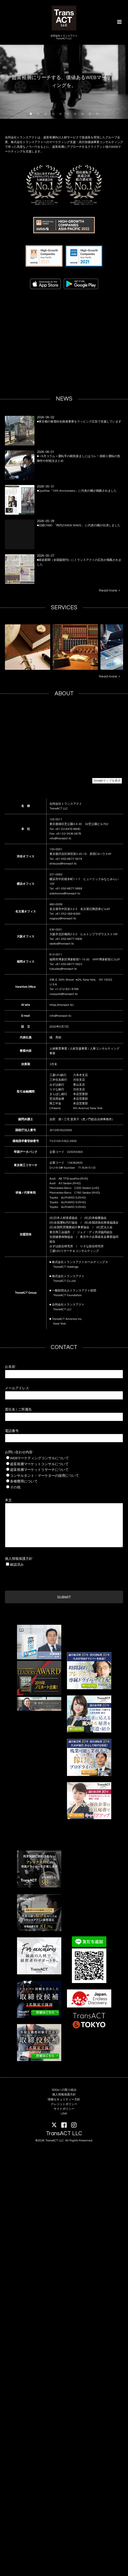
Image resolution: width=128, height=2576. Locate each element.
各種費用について (58, 1481)
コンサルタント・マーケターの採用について (60, 1476)
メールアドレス (17, 1388)
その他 (58, 1487)
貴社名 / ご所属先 (18, 1409)
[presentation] (42, 1577)
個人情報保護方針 (19, 1559)
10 (97, 113)
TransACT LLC (64, 2133)
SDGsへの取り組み (64, 2089)
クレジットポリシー (64, 2104)
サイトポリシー (64, 2109)
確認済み (17, 1564)
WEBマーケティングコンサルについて (58, 1458)
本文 (8, 1500)
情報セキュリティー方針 (64, 2099)
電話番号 (12, 1431)
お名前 (10, 1367)
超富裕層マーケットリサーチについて (58, 1470)
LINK (64, 2113)
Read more (109, 590)
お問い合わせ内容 (19, 1452)
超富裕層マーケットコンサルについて (58, 1464)
